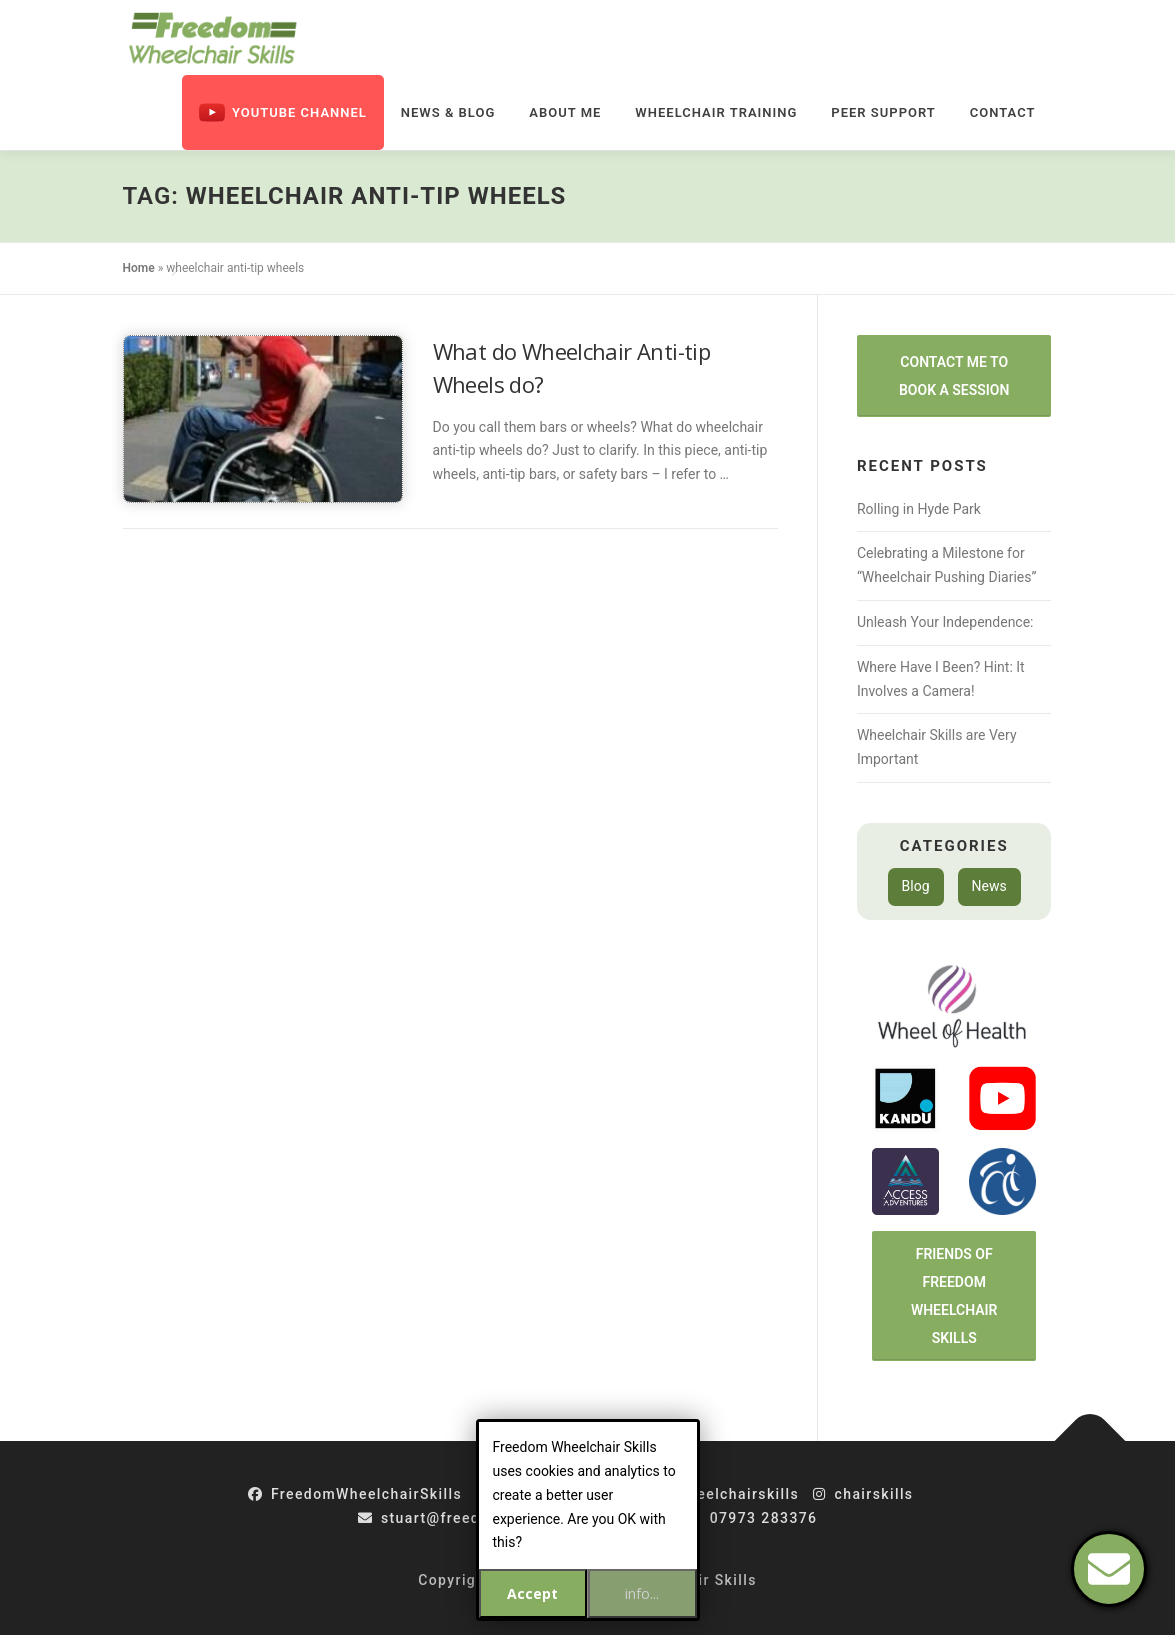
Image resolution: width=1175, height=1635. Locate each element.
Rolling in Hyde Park (919, 509)
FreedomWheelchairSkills (355, 1494)
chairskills (863, 1494)
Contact (1003, 112)
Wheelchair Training (716, 112)
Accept (532, 1593)
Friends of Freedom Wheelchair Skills (954, 1296)
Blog (916, 886)
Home (139, 268)
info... (642, 1593)
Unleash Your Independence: (945, 622)
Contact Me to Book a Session (954, 376)
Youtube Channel (282, 112)
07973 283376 (751, 1518)
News (989, 886)
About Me (565, 112)
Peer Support (883, 112)
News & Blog (448, 112)
